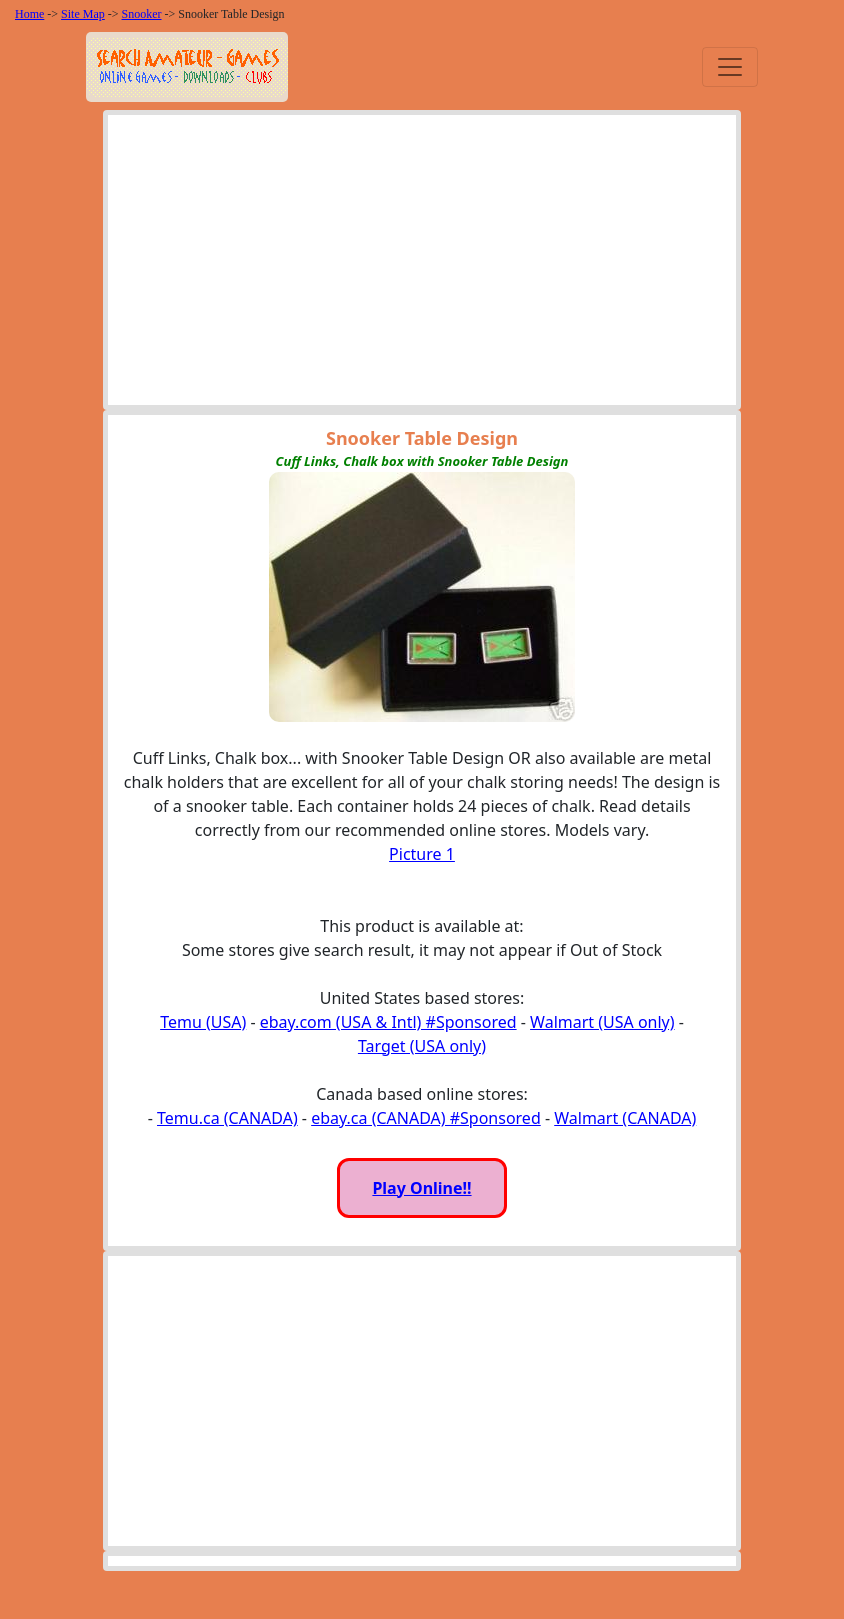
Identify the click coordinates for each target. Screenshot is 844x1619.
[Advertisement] (422, 265)
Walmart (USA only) (602, 1022)
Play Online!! (421, 1188)
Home (29, 14)
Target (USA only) (422, 1046)
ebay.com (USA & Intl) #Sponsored (388, 1022)
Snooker (142, 14)
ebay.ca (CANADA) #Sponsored (426, 1118)
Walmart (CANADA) (625, 1118)
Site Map (83, 14)
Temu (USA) (203, 1022)
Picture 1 (422, 854)
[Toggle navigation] (730, 67)
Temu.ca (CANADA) (227, 1118)
